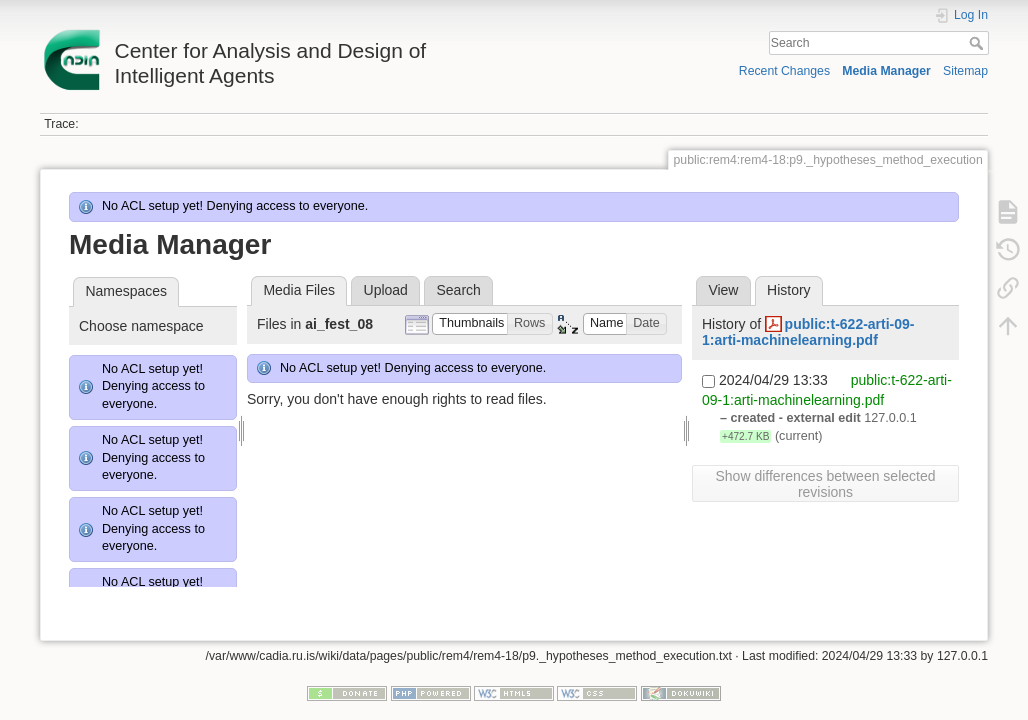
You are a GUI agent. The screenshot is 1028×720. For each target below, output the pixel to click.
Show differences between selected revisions (826, 484)
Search (978, 43)
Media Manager (886, 71)
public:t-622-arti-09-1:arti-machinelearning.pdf (808, 332)
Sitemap (965, 71)
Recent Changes (784, 71)
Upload (386, 290)
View (723, 290)
